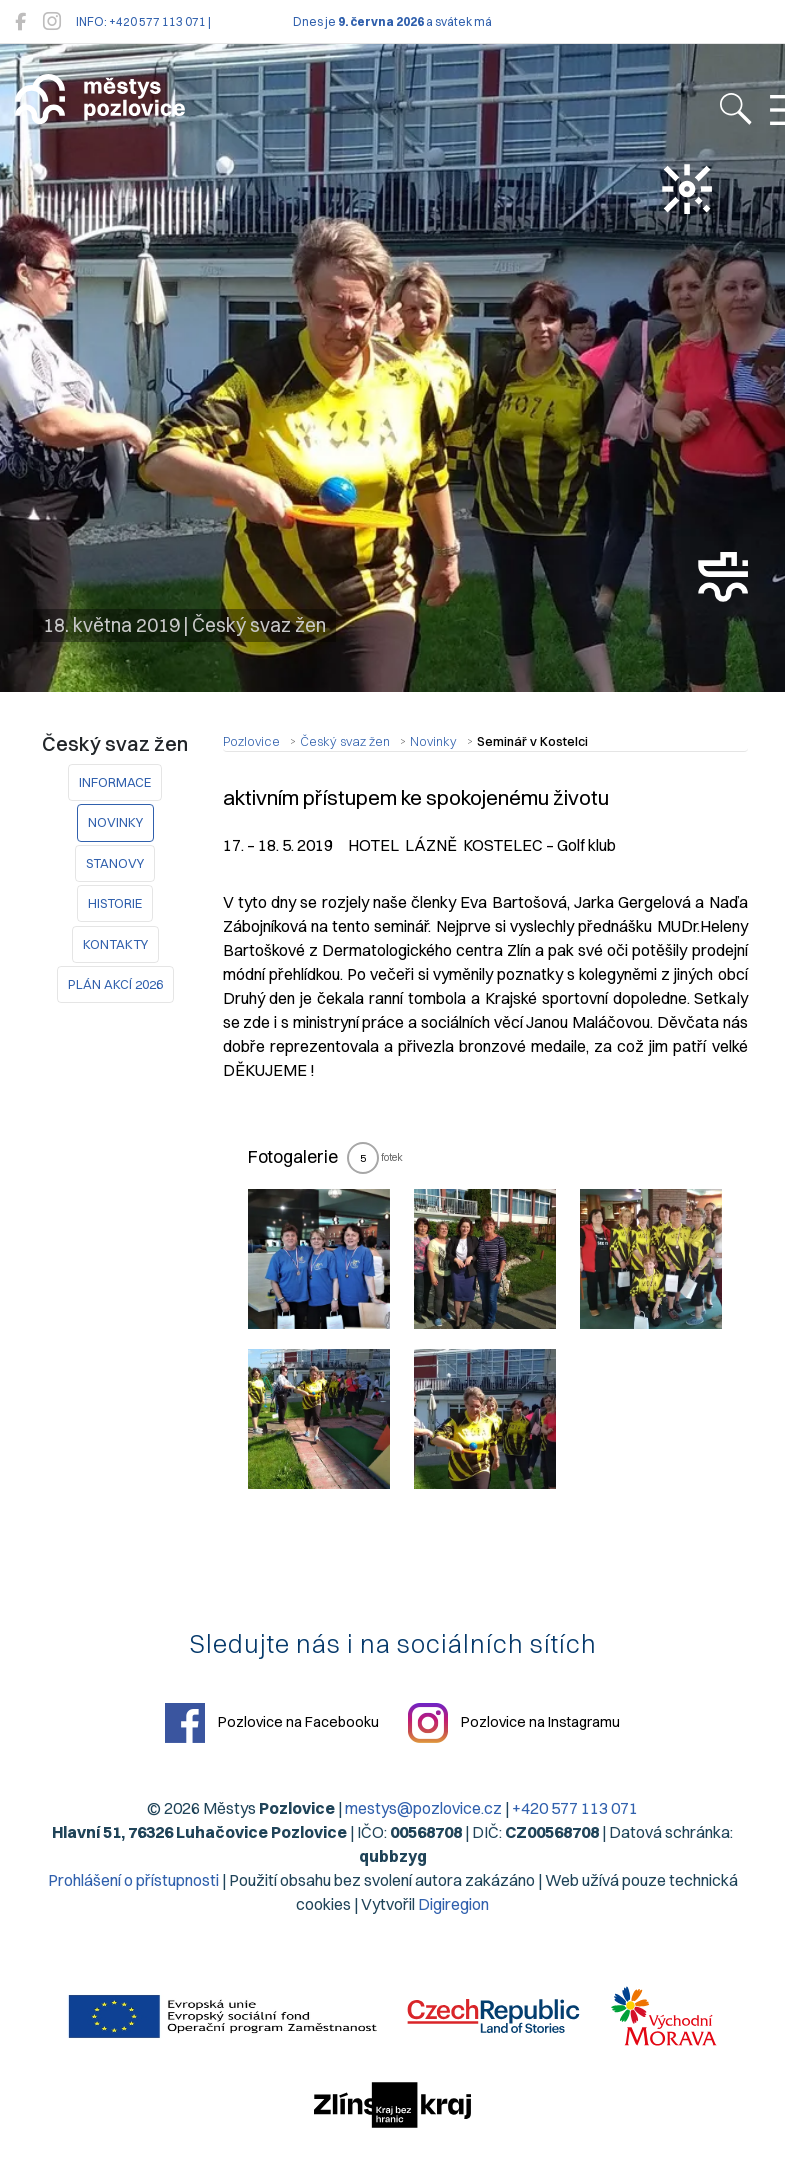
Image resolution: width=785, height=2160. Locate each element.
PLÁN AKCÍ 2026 (115, 984)
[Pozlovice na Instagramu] (52, 21)
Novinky (115, 822)
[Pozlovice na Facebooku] (20, 21)
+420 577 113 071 (575, 1808)
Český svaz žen (345, 741)
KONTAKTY (115, 944)
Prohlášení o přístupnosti (133, 1880)
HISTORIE (115, 903)
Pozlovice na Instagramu (514, 1723)
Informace (115, 782)
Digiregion (453, 1904)
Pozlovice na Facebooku (272, 1723)
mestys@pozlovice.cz (423, 1808)
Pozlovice (251, 741)
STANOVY (115, 863)
